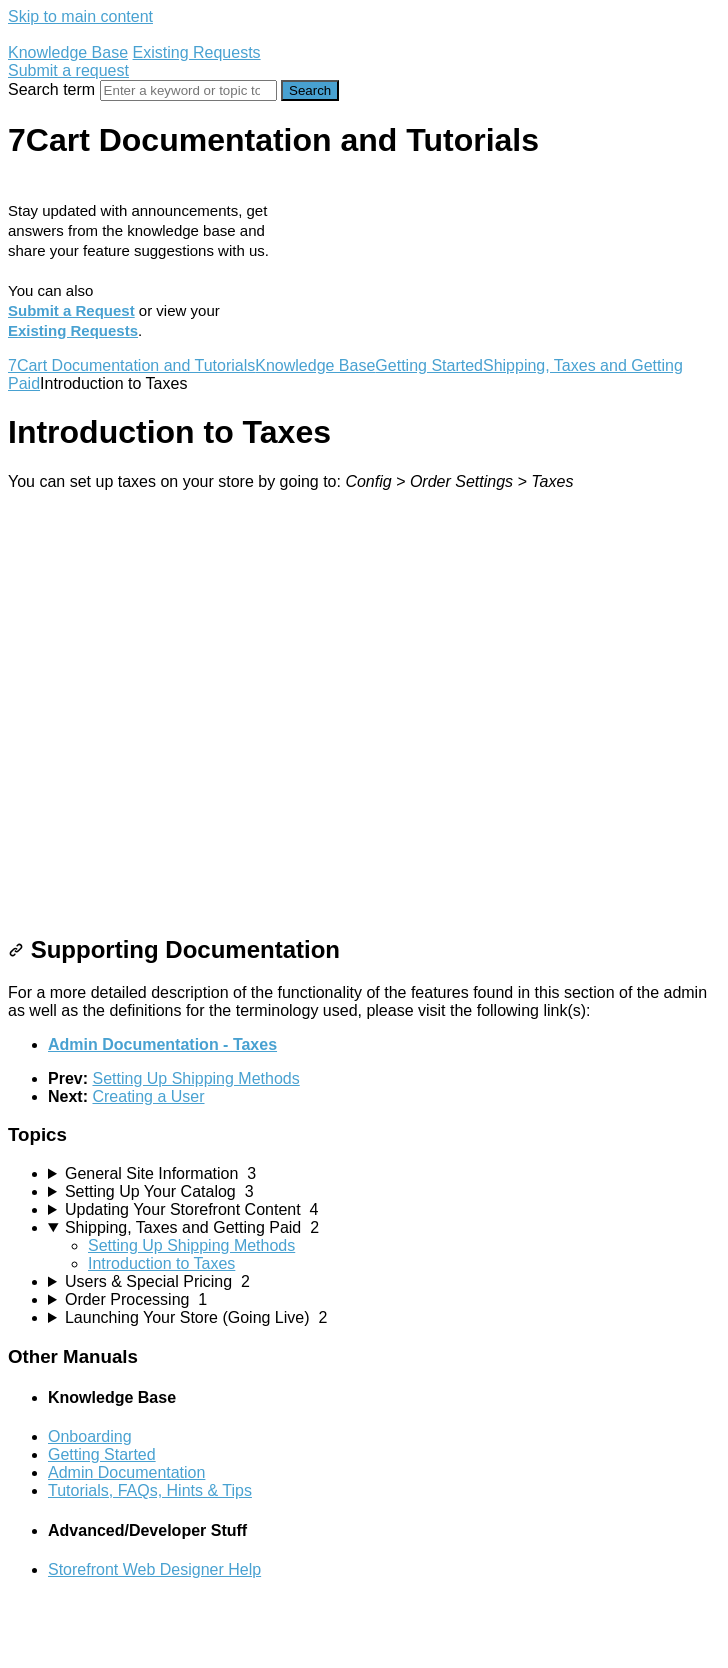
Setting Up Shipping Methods (195, 1078)
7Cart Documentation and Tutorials (131, 365)
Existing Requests (197, 52)
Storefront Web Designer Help (154, 1569)
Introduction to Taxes (161, 1263)
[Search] (188, 90)
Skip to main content (80, 16)
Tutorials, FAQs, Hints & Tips (150, 1490)
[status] (364, 482)
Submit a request (68, 70)
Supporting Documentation (174, 949)
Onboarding (90, 1436)
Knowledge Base (68, 52)
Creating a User (148, 1096)
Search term (51, 89)
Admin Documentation (126, 1472)
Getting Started (429, 365)
